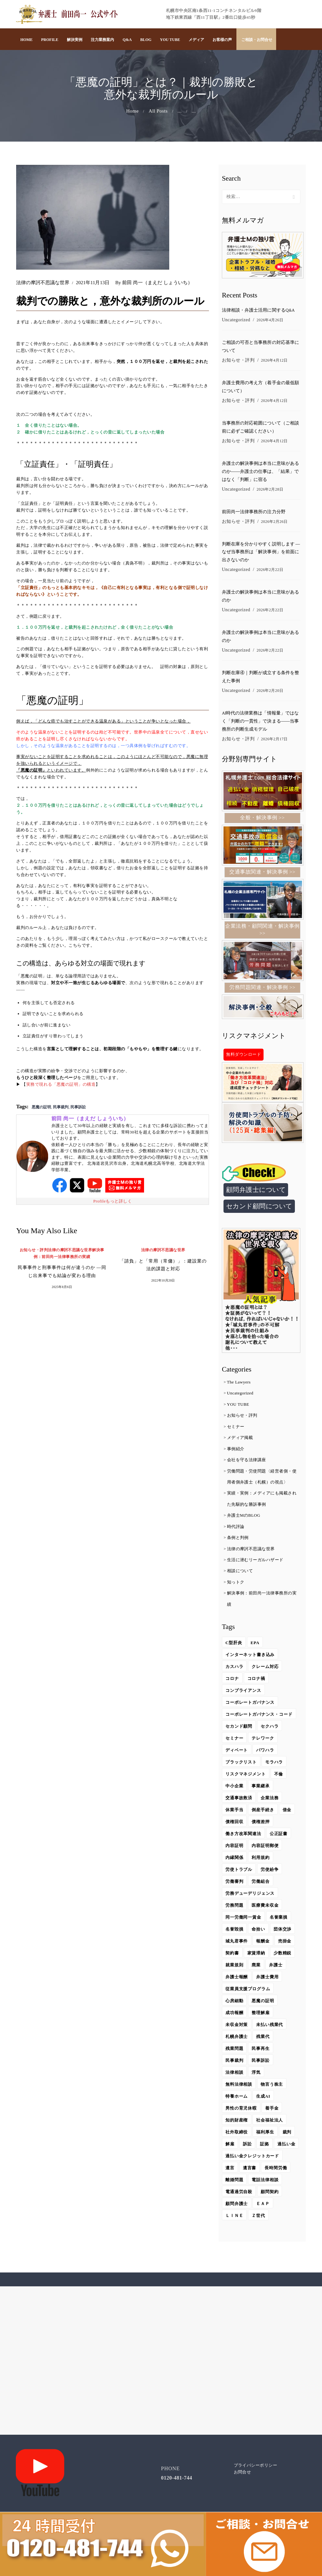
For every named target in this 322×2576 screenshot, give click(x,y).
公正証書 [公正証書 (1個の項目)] (279, 1835)
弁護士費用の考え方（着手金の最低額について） (260, 387)
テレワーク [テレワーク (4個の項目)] (263, 1740)
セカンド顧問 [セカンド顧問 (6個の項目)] (239, 1728)
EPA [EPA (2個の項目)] (255, 1644)
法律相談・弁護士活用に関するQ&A (258, 311)
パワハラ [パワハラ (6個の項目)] (265, 1752)
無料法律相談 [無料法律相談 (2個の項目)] (239, 2086)
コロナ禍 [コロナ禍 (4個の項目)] (256, 1680)
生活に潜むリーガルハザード (255, 1562)
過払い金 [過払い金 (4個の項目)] (234, 2158)
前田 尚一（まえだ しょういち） (154, 282)
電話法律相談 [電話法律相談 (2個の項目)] (265, 2194)
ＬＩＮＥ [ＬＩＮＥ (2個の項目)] (234, 2229)
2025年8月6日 (62, 1287)
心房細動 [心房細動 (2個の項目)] (234, 2003)
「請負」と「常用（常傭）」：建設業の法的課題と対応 (163, 1265)
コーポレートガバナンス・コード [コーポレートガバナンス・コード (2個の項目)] (259, 1716)
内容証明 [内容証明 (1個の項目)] (234, 1847)
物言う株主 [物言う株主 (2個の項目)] (272, 2086)
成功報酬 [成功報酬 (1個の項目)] (234, 2014)
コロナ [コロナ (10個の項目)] (232, 1680)
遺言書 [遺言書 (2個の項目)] (249, 2182)
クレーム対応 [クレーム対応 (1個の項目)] (265, 1668)
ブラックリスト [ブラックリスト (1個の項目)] (241, 1764)
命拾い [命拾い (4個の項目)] (258, 1931)
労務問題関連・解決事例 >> (262, 989)
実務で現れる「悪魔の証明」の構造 (61, 1084)
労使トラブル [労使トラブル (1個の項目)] (239, 1871)
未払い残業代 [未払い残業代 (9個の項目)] (270, 2026)
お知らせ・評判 (34, 1250)
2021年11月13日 (92, 282)
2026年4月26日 (270, 320)
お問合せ (242, 2486)
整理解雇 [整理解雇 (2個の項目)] (261, 2014)
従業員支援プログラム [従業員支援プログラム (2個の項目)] (248, 1991)
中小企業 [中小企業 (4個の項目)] (234, 1788)
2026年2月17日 (274, 741)
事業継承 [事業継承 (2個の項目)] (261, 1788)
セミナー (235, 1428)
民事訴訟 (78, 1107)
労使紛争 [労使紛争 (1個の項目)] (270, 1871)
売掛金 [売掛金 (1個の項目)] (285, 1943)
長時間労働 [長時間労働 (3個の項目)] (276, 2182)
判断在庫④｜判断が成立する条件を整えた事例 (260, 679)
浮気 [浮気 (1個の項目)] (256, 2074)
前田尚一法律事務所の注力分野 (253, 513)
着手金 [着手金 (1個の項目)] (272, 2110)
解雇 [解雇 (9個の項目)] (229, 2146)
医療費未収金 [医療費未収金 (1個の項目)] (265, 1907)
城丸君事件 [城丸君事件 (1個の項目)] (236, 1943)
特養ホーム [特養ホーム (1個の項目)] (236, 2098)
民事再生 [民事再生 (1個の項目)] (261, 2050)
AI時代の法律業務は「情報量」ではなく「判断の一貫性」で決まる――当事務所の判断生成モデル (260, 723)
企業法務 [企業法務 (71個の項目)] (270, 1800)
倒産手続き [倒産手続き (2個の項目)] (263, 1812)
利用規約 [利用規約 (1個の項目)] (261, 1859)
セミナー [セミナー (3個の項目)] (234, 1740)
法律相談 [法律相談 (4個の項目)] (234, 2074)
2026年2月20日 (270, 692)
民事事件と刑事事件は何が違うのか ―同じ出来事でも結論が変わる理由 (62, 1272)
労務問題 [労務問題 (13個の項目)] (234, 1907)
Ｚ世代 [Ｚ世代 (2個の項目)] (258, 2229)
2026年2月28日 (270, 490)
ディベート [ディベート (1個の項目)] (236, 1752)
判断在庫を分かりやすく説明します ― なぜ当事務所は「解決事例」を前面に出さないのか (261, 553)
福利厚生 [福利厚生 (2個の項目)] (265, 2134)
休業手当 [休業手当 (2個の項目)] (234, 1812)
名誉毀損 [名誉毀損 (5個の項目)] (234, 1931)
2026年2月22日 (270, 571)
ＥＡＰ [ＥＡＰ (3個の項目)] (263, 2217)
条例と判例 (238, 1539)
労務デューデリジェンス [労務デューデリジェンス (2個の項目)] (250, 1895)
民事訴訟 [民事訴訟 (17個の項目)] (261, 2062)
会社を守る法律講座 (246, 1462)
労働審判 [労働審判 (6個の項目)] (234, 1883)
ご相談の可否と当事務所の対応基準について (260, 347)
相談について (240, 1573)
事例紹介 (235, 1451)
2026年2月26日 (274, 522)
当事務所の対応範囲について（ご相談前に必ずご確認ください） (260, 428)
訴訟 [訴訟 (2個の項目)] (247, 2146)
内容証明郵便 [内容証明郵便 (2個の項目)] (265, 1847)
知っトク (235, 1584)
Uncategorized (236, 320)
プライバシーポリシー (255, 2479)
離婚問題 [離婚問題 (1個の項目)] (234, 2194)
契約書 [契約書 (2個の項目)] (232, 1955)
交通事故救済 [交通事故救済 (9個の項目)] (239, 1800)
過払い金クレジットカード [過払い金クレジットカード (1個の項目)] (252, 2170)
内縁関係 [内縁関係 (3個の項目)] (234, 1859)
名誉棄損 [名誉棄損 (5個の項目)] (279, 1919)
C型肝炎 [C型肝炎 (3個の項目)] (233, 1644)
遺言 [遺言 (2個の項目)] (229, 2182)
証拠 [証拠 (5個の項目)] (264, 2146)
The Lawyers (239, 1384)
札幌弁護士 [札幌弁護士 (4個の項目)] (236, 2038)
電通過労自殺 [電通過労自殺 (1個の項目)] (239, 2205)
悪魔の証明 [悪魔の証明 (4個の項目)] (263, 2003)
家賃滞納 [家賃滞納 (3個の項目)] (256, 1955)
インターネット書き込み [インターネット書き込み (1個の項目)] (250, 1656)
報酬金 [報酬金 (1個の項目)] (263, 1943)
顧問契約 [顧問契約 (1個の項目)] (270, 2205)
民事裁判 (60, 1107)
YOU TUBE (238, 1406)
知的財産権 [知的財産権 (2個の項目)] (236, 2122)
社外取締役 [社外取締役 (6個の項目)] (236, 2134)
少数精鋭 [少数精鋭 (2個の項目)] (283, 1955)
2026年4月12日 (274, 360)
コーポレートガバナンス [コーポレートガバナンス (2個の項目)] (250, 1704)
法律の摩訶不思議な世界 (42, 282)
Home (132, 111)
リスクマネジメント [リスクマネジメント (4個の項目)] (245, 1776)
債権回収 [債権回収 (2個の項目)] (234, 1824)
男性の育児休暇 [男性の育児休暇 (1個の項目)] (241, 2110)
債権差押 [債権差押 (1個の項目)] (261, 1824)
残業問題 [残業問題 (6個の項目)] (234, 2050)
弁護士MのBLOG (243, 1517)
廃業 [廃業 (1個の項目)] (256, 1967)
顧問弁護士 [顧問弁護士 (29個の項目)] (236, 2217)
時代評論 (235, 1528)
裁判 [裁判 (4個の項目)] (287, 2134)
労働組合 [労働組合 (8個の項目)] (261, 1883)
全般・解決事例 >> (262, 820)
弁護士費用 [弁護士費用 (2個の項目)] (267, 1979)
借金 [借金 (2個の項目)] (287, 1812)
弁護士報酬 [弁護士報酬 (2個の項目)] (236, 1979)
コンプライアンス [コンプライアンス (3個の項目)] (243, 1692)
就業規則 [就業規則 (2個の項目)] (234, 1967)
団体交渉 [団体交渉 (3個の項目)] (283, 1931)
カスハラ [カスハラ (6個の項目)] (234, 1668)
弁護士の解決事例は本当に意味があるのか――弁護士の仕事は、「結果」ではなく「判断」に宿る (260, 472)
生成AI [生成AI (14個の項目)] (263, 2098)
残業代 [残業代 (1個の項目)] (263, 2038)
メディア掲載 (240, 1439)
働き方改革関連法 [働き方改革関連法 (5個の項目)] (243, 1835)
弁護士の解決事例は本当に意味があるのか (260, 598)
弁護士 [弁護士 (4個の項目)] (276, 1967)
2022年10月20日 (163, 1281)
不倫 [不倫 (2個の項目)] (279, 1776)
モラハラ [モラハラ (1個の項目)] (274, 1764)
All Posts (158, 111)
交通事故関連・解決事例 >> (262, 874)
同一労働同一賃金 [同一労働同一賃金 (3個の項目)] (243, 1919)
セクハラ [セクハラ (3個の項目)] (270, 1728)
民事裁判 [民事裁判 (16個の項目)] (234, 2062)
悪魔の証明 (41, 1107)
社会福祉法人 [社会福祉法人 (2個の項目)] (270, 2122)
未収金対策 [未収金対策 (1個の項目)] (236, 2026)
